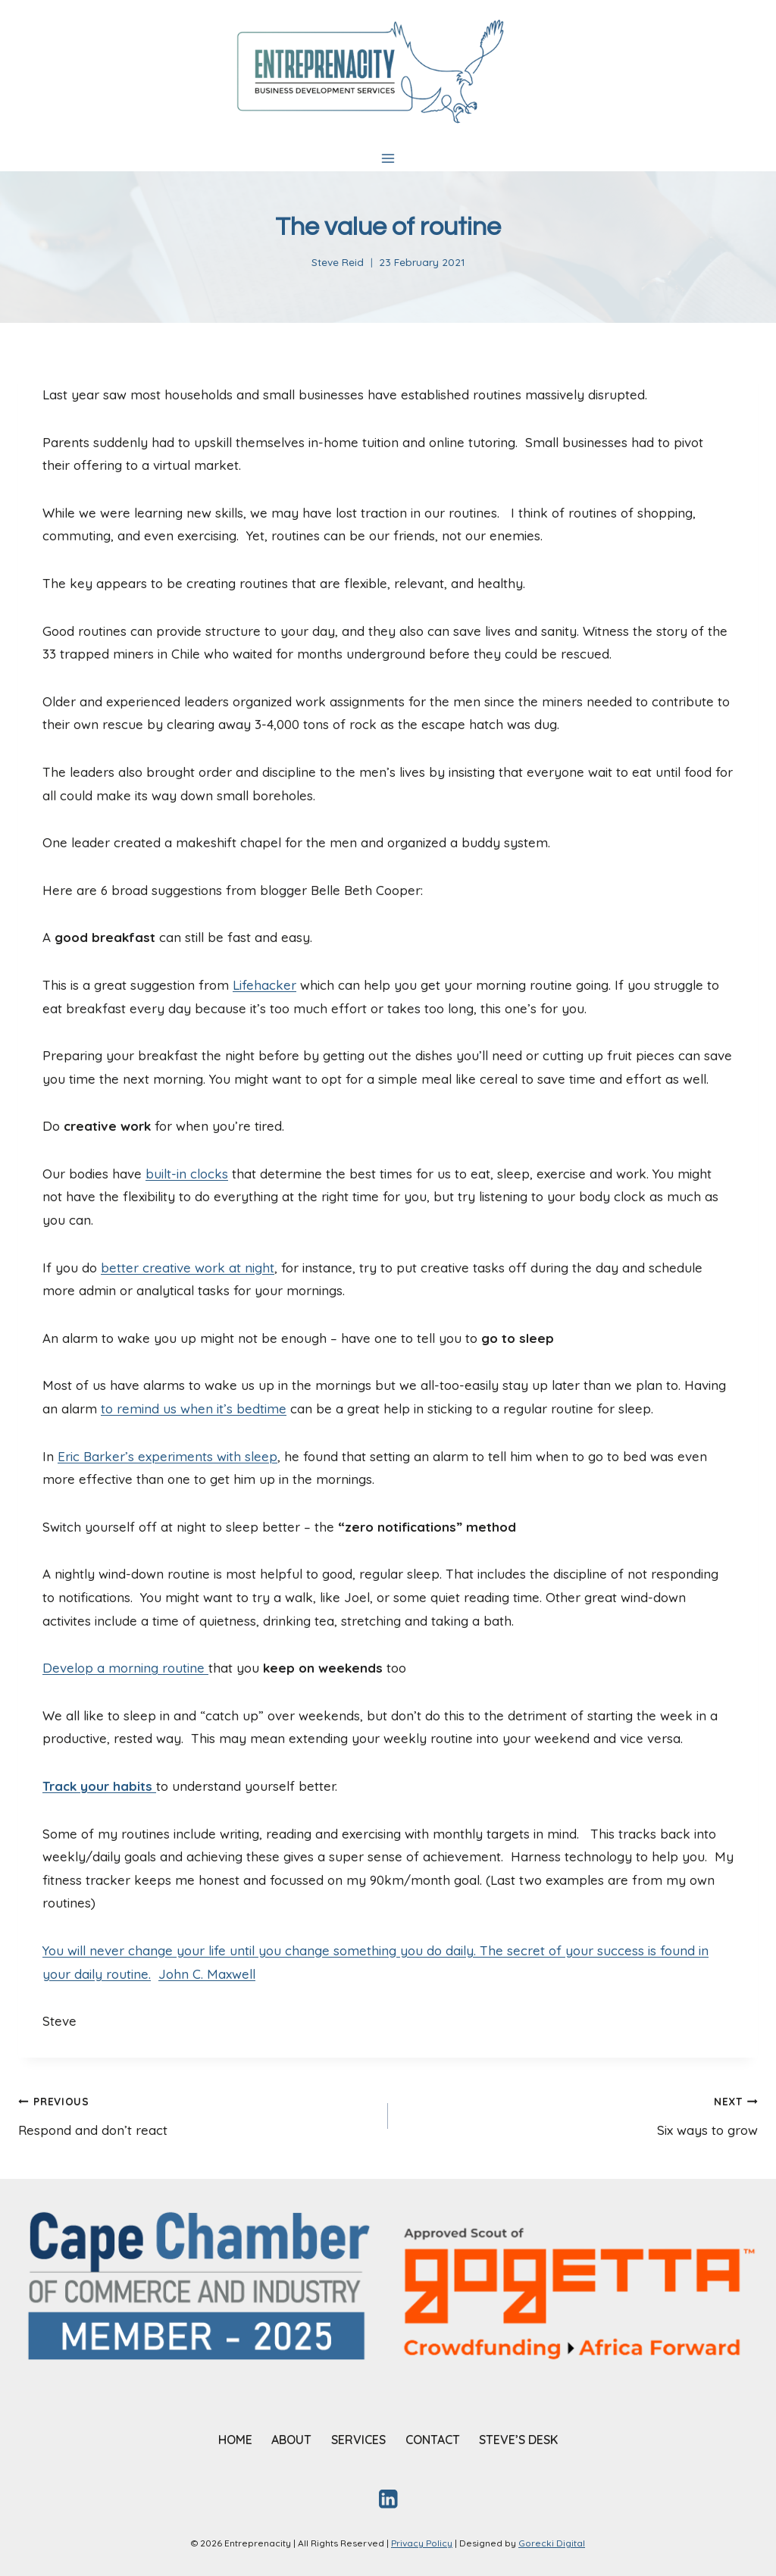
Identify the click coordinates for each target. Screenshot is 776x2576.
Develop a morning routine (125, 1668)
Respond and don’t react (196, 2113)
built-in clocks (187, 1174)
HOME (235, 2439)
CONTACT (432, 2439)
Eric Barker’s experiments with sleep (167, 1456)
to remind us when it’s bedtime (193, 1408)
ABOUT (291, 2439)
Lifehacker (264, 985)
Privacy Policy (421, 2543)
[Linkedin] (387, 2498)
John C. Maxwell (206, 1974)
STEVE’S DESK (518, 2439)
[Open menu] (388, 158)
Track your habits (99, 1786)
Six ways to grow (579, 2113)
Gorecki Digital (551, 2543)
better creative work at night (187, 1267)
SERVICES (358, 2439)
